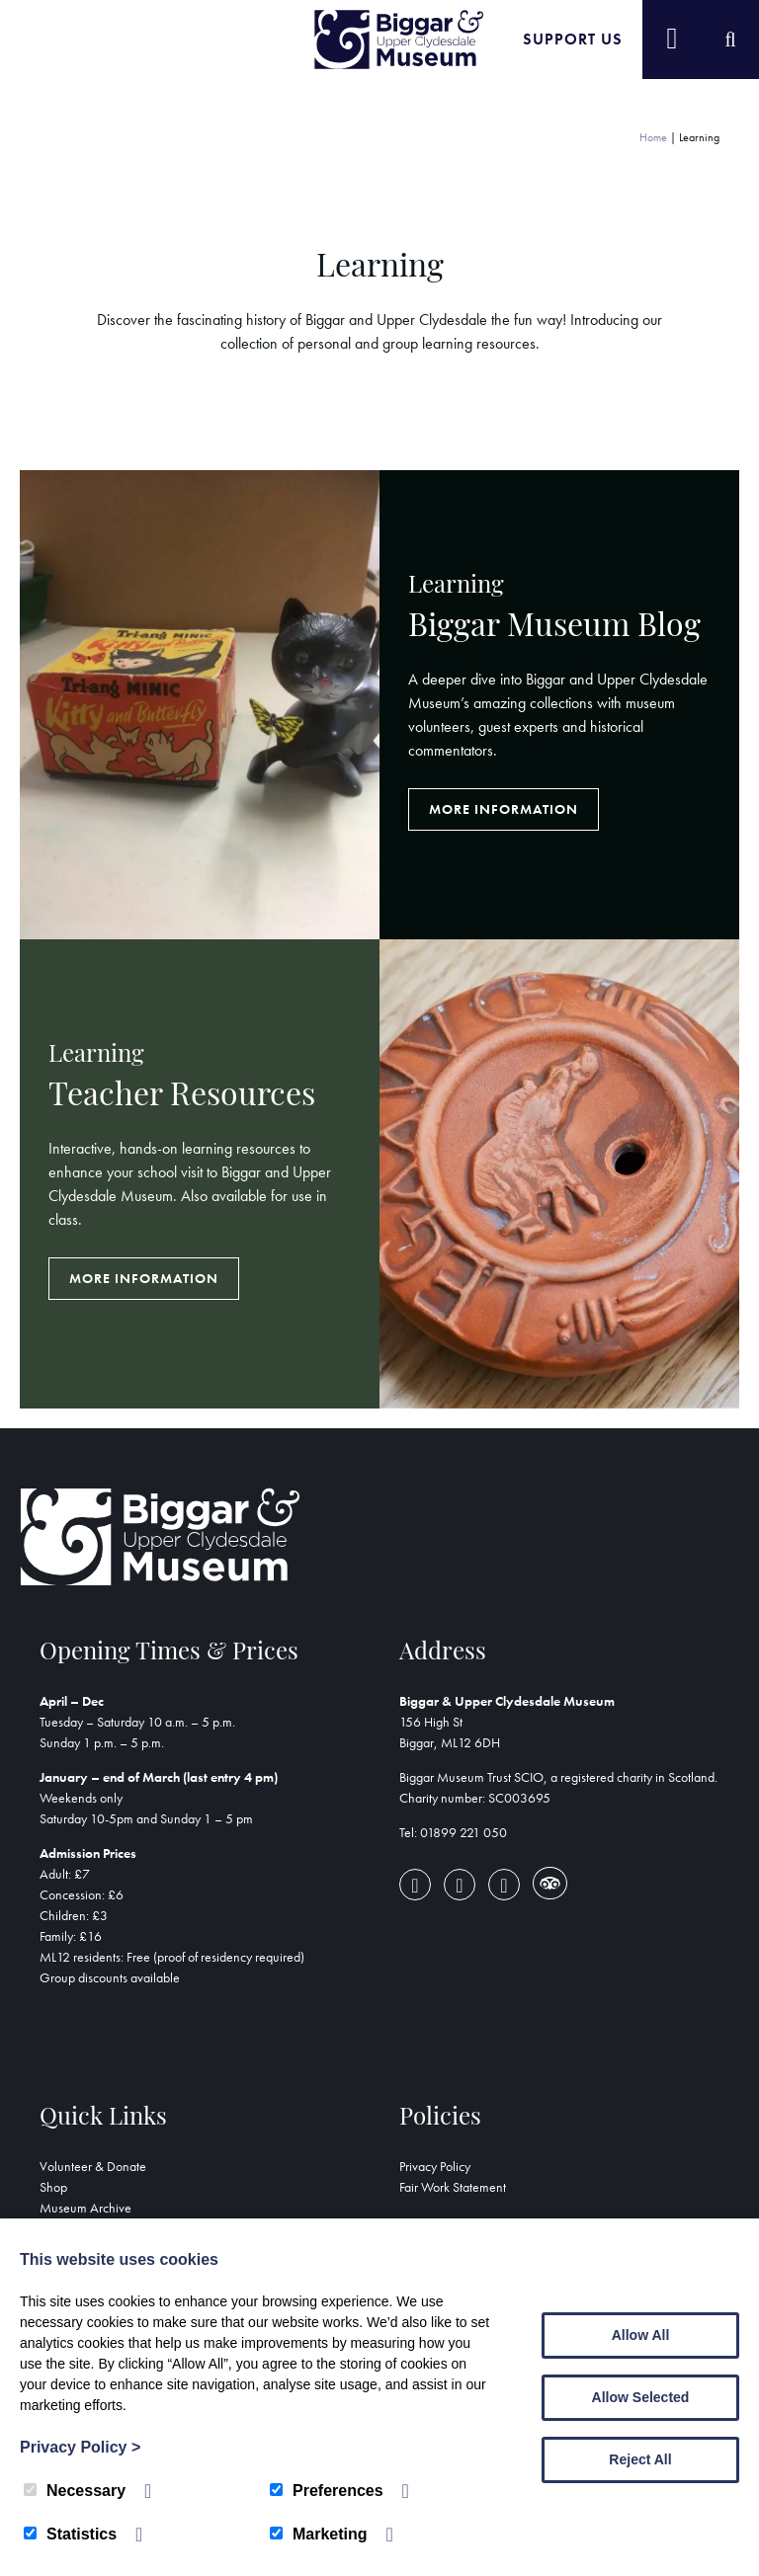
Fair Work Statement (452, 2187)
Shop (53, 2187)
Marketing (319, 2534)
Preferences (326, 2490)
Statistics (70, 2534)
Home (653, 137)
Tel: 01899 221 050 (453, 1832)
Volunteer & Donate (93, 2166)
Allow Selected (641, 2397)
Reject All (640, 2459)
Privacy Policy (434, 2166)
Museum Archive (85, 2207)
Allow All (641, 2335)
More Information (503, 809)
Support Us (573, 39)
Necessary (75, 2490)
